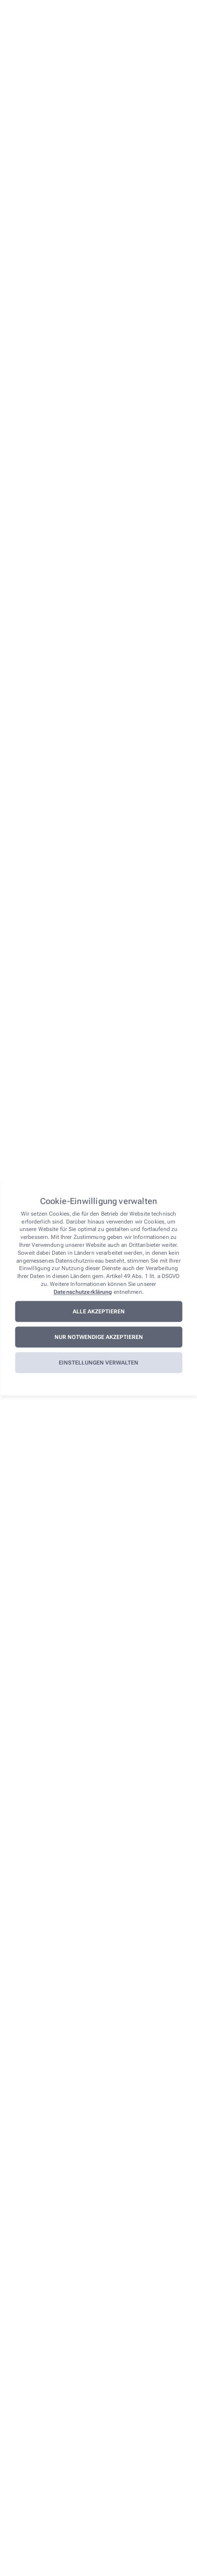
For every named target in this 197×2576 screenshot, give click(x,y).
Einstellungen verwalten (98, 1362)
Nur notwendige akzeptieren (98, 1337)
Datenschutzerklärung (83, 1292)
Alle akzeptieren (99, 1311)
